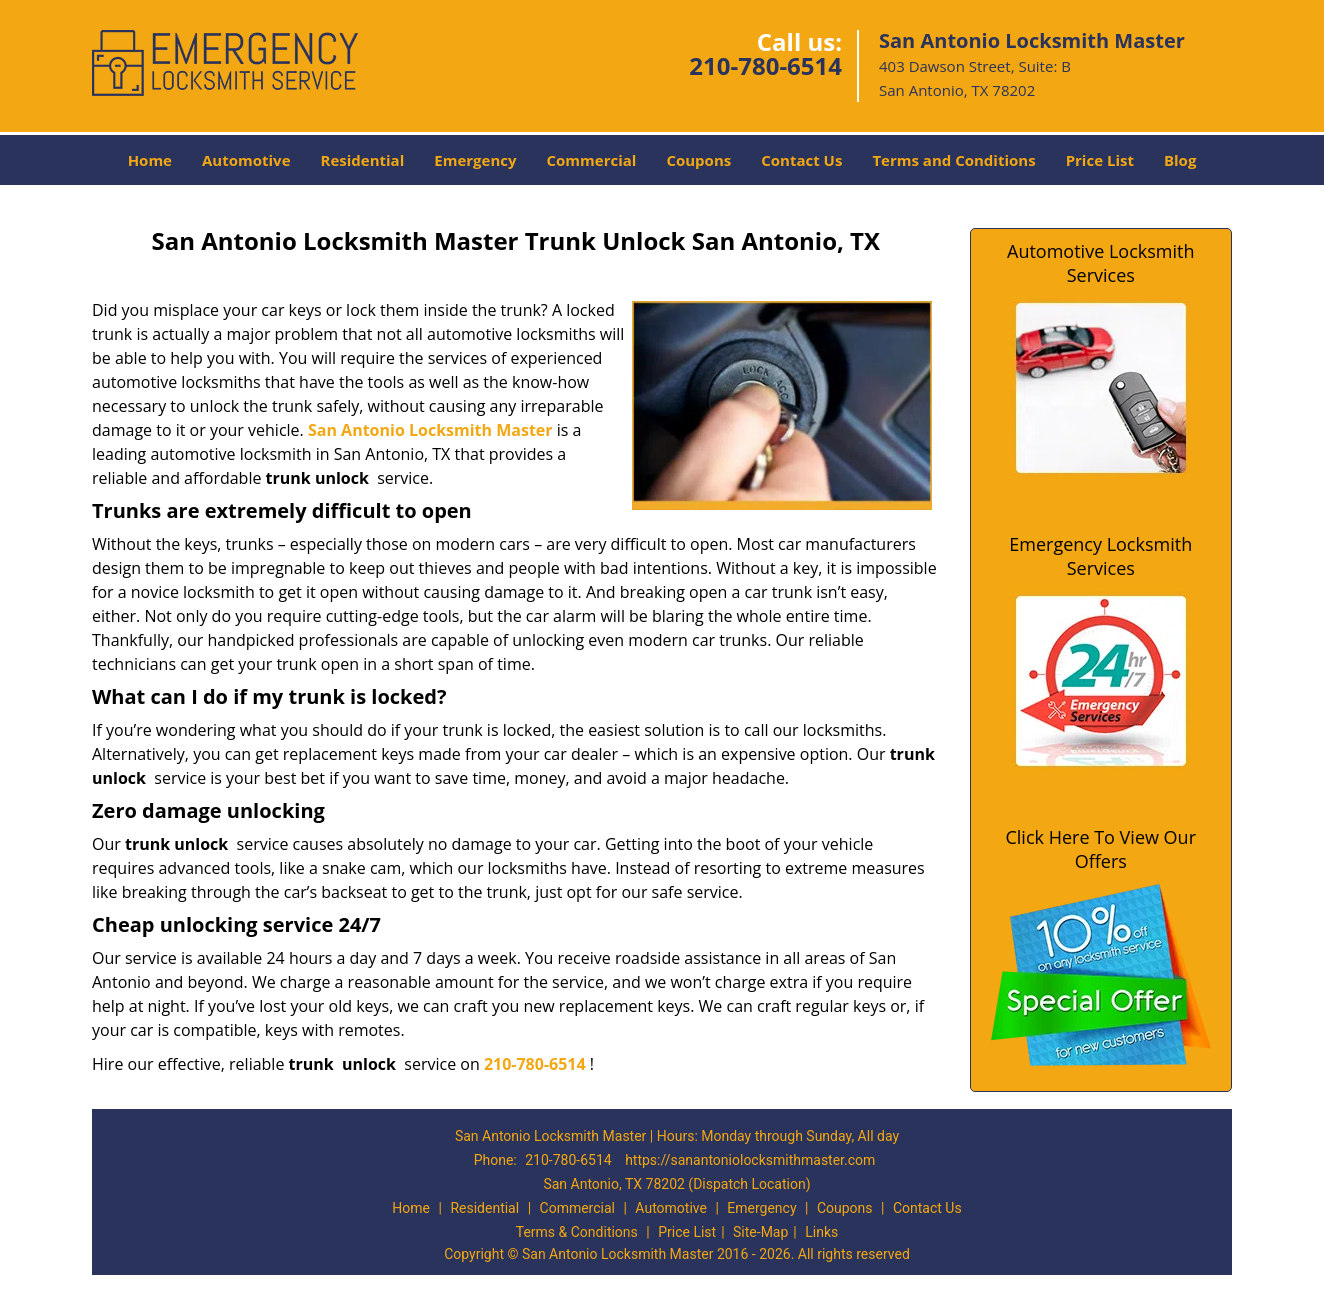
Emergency (475, 160)
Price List (1100, 160)
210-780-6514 (765, 65)
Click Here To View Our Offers (1100, 849)
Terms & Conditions (577, 1232)
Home (150, 160)
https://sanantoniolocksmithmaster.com (750, 1160)
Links (821, 1232)
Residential (363, 160)
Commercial (592, 160)
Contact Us (801, 160)
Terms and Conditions (953, 160)
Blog (1180, 160)
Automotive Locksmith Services (1100, 263)
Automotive (246, 160)
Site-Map (760, 1232)
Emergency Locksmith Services (1100, 556)
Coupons (698, 160)
